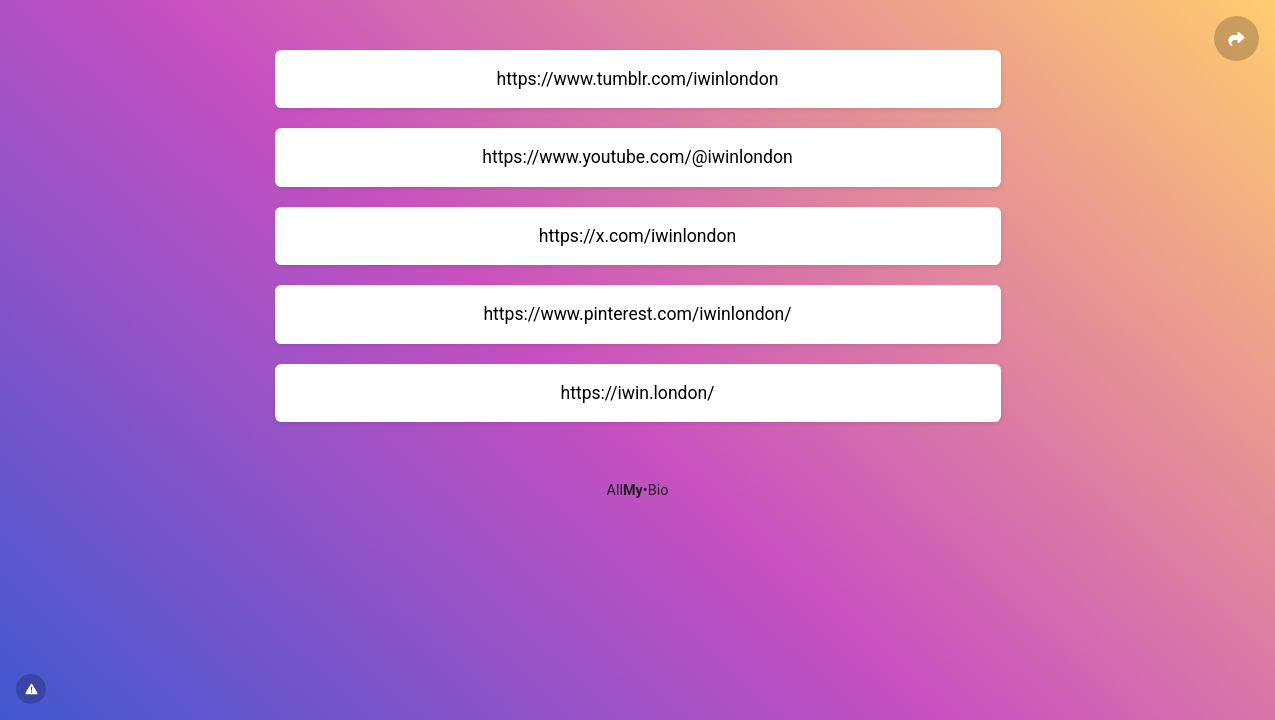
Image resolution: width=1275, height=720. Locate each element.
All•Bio (638, 490)
